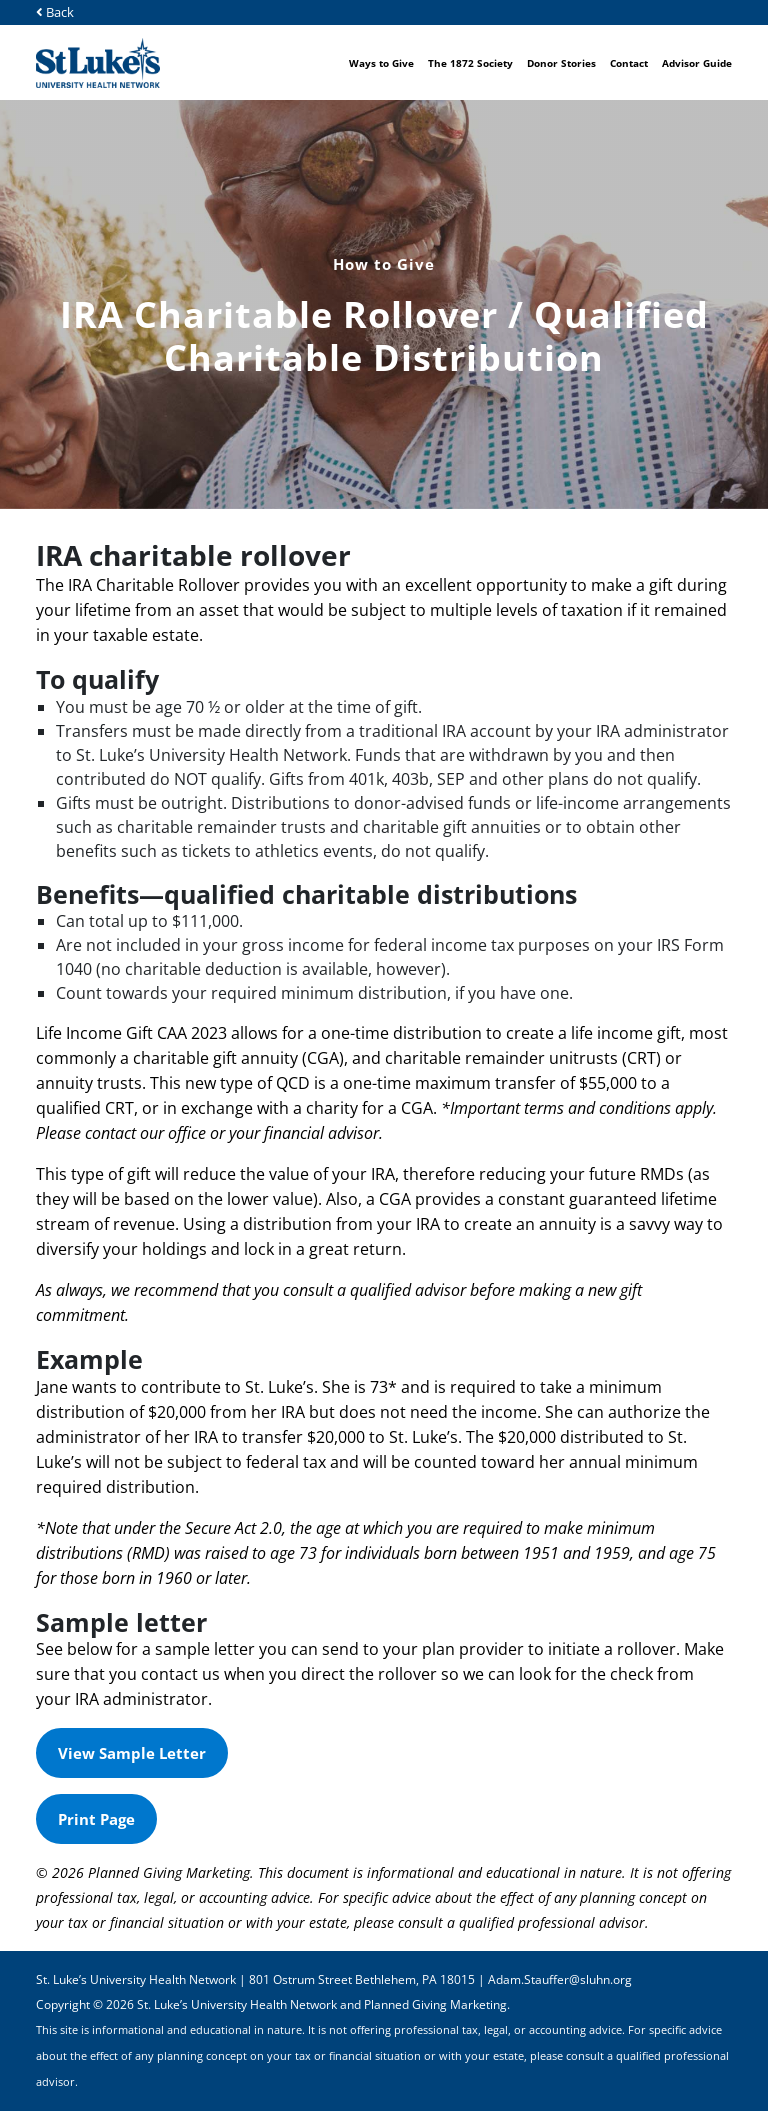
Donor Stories (561, 63)
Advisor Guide (697, 63)
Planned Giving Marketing (435, 2004)
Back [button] (55, 12)
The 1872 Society (470, 63)
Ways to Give (381, 63)
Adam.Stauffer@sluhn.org (560, 1979)
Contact (629, 63)
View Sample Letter (132, 1753)
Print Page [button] (107, 1826)
